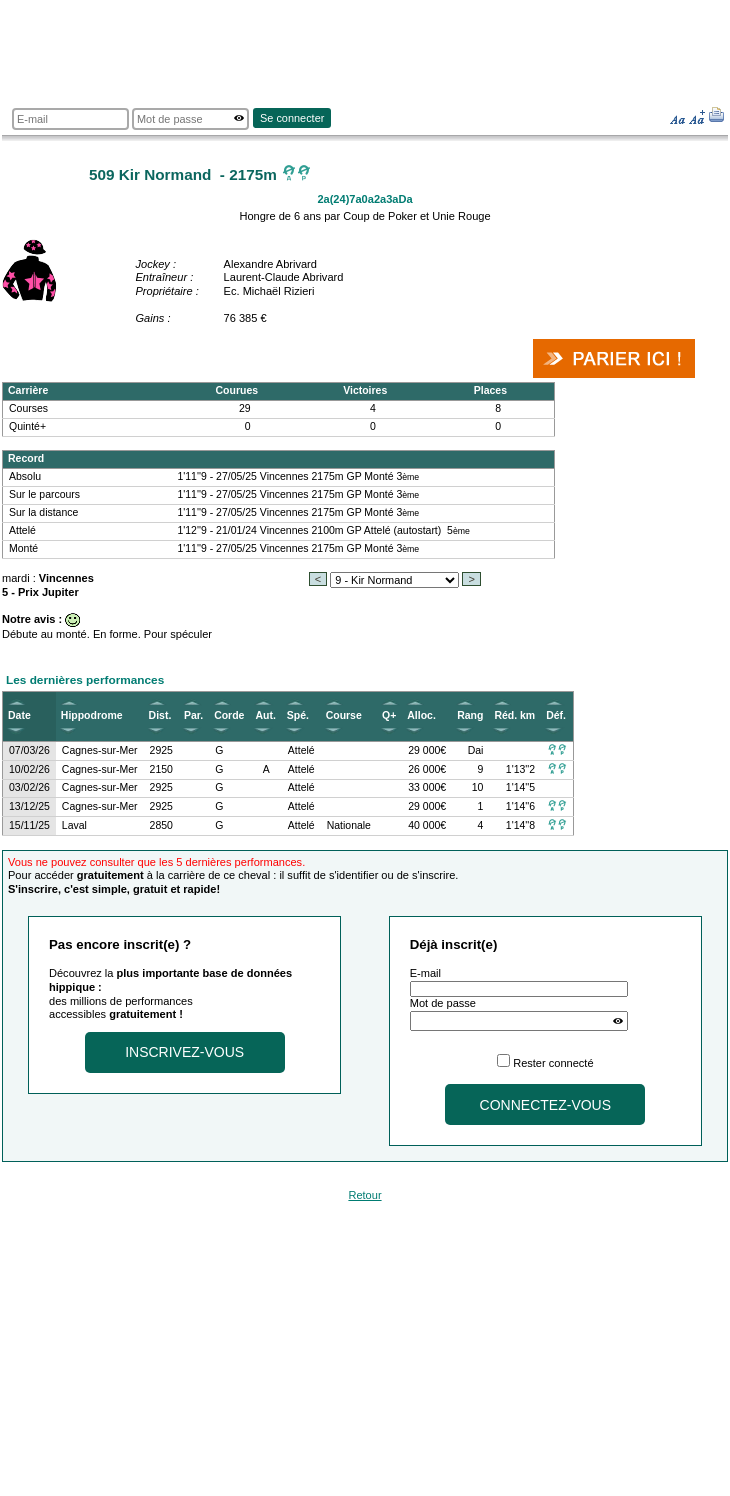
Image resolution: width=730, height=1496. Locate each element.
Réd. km (514, 715)
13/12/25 (29, 806)
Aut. (265, 715)
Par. (193, 715)
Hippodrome (92, 715)
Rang (470, 715)
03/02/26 (29, 787)
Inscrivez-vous (184, 1052)
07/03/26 (29, 750)
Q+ (389, 715)
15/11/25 (29, 825)
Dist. (160, 715)
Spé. (298, 715)
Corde (229, 715)
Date (19, 715)
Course (344, 715)
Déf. (556, 715)
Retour (364, 1195)
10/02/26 (29, 769)
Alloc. (421, 715)
